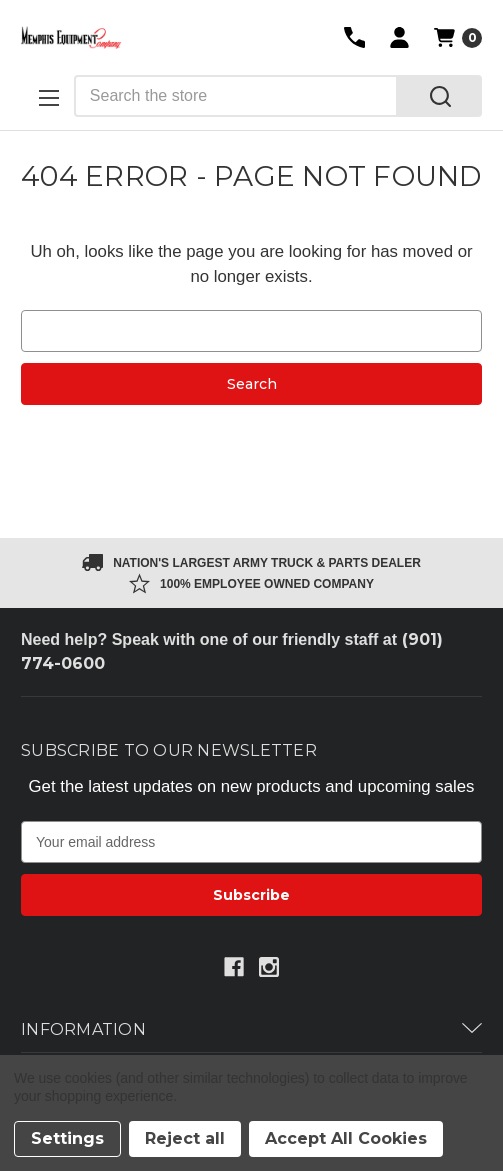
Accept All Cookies (346, 1138)
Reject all (185, 1138)
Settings (67, 1138)
